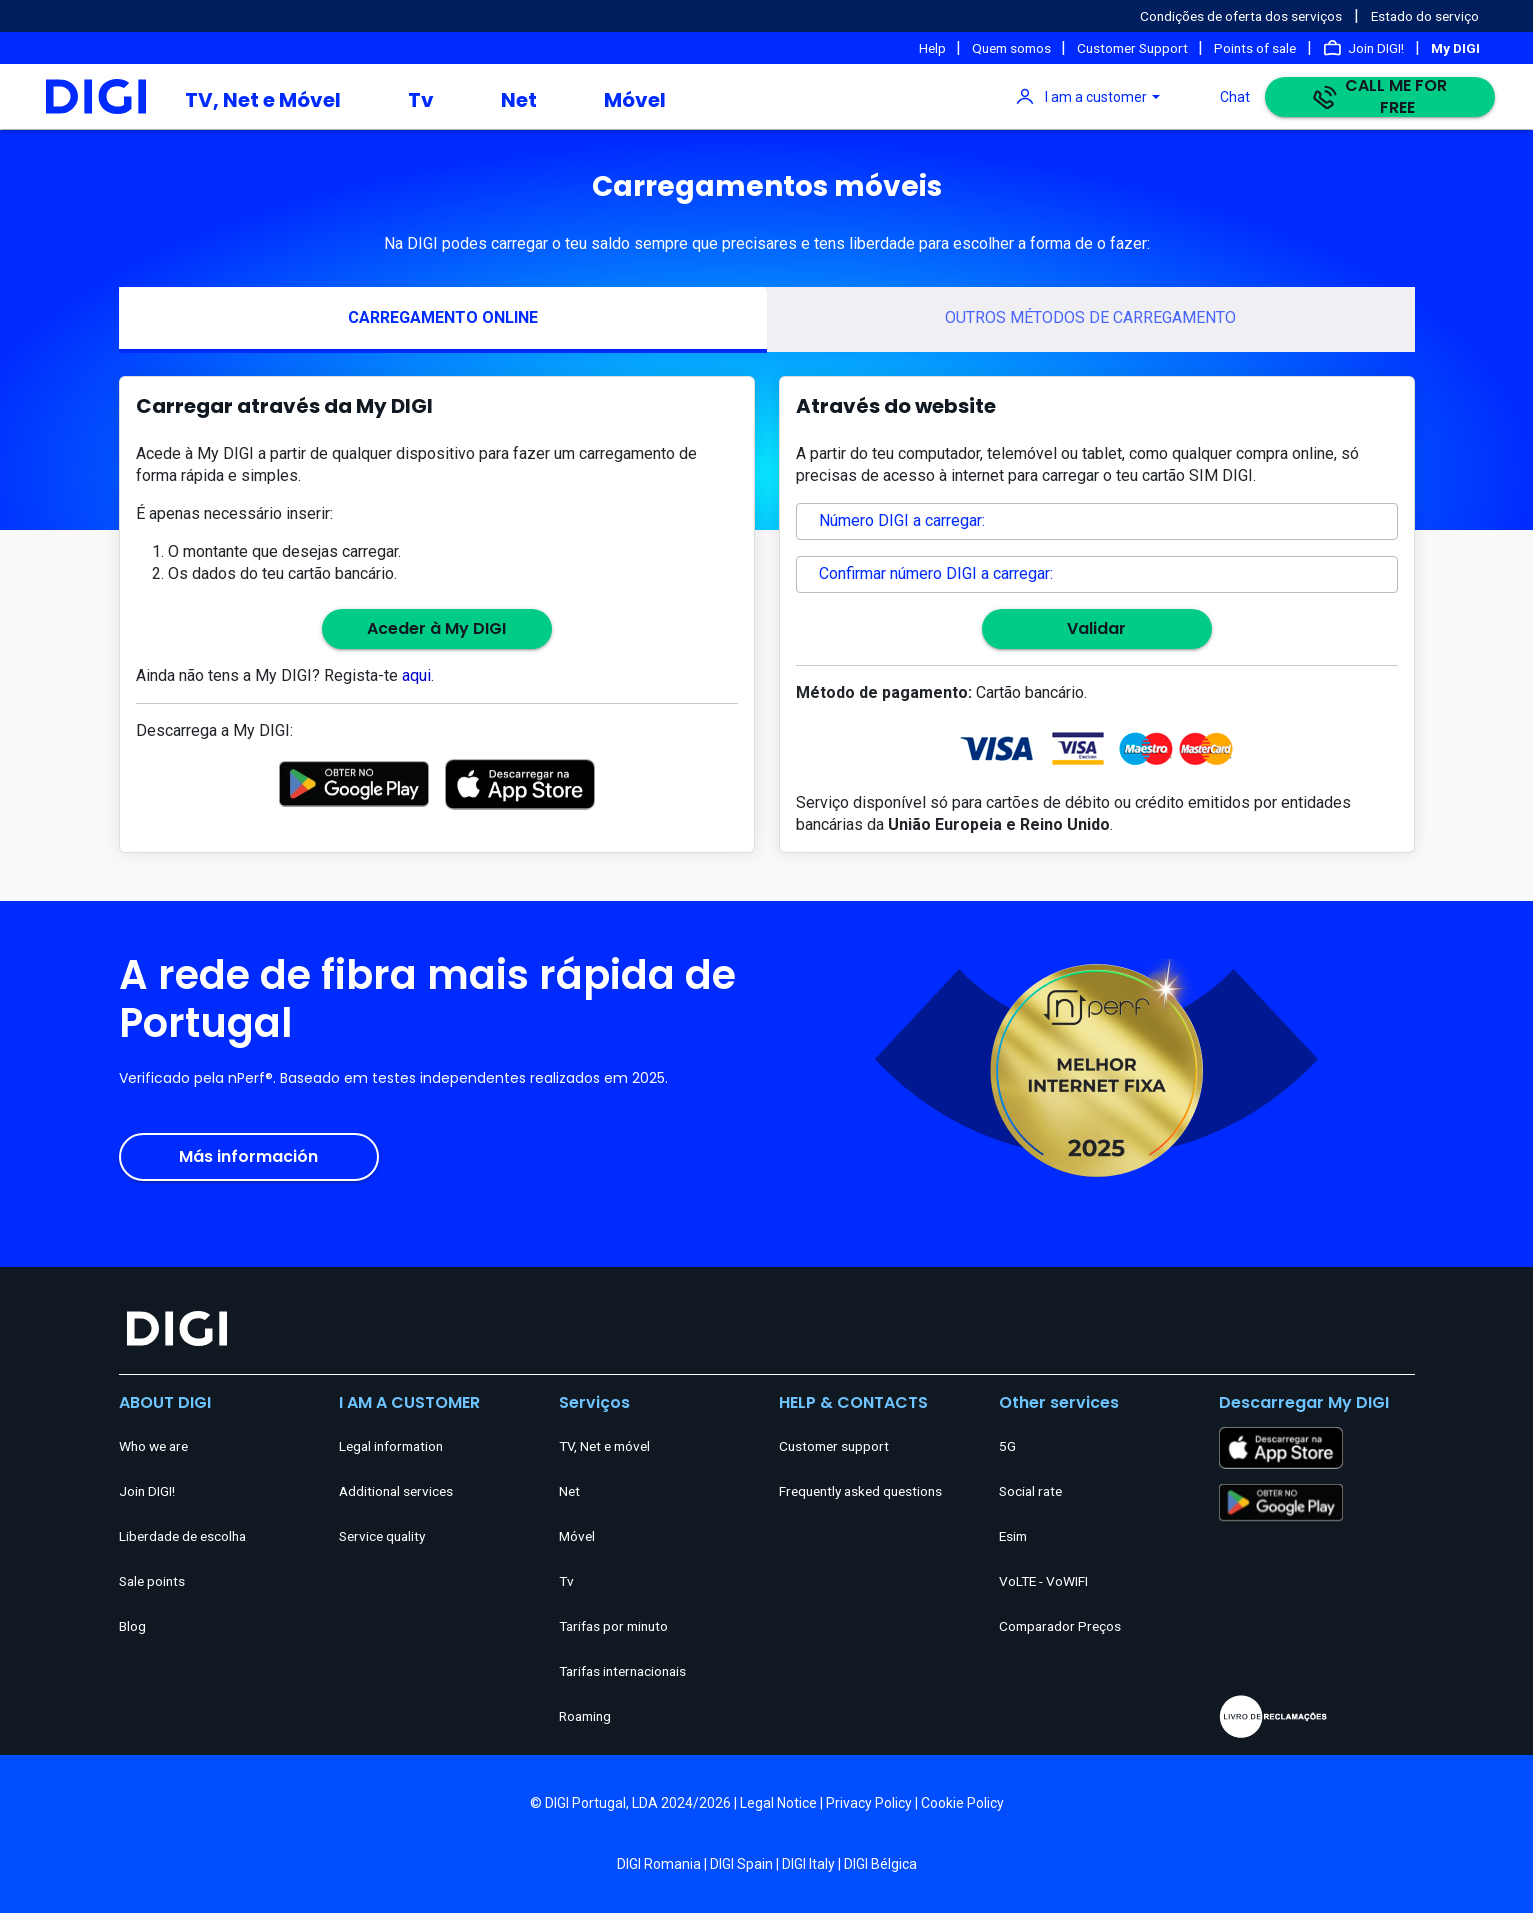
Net (519, 100)
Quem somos (1013, 48)
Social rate (1030, 1491)
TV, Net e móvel (604, 1446)
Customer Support (1134, 48)
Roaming (585, 1716)
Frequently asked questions (860, 1491)
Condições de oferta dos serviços (1241, 16)
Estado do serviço (1425, 16)
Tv (421, 100)
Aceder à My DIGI (436, 628)
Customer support (834, 1446)
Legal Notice (778, 1803)
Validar (1096, 628)
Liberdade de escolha (182, 1536)
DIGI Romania (659, 1864)
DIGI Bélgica (880, 1864)
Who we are (153, 1446)
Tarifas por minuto (613, 1626)
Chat (1235, 97)
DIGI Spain (741, 1864)
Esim (1013, 1536)
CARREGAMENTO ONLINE (443, 317)
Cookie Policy (962, 1803)
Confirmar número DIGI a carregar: (936, 573)
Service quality (382, 1536)
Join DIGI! (1376, 48)
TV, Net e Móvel (263, 100)
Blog (132, 1626)
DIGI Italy (808, 1864)
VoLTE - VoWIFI (1043, 1581)
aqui (416, 675)
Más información (248, 1156)
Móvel (635, 100)
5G (1007, 1446)
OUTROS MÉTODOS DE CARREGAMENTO (1090, 317)
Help (934, 48)
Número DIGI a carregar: (902, 520)
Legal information (391, 1446)
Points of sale (1255, 48)
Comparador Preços (1060, 1626)
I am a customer (1096, 97)
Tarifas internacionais (622, 1671)
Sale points (152, 1581)
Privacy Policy (869, 1803)
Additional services (396, 1491)
